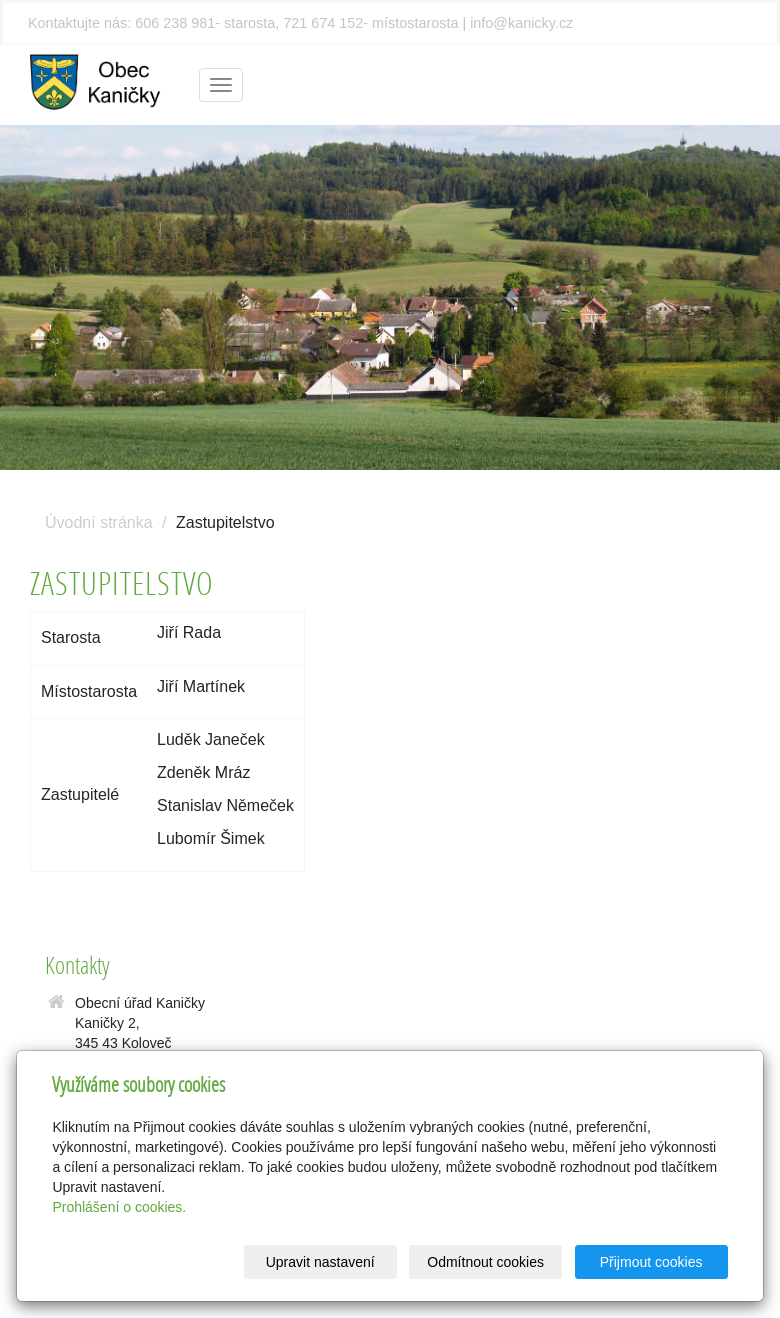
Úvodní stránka (99, 522)
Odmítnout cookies (485, 1262)
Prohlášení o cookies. (119, 1207)
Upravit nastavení (320, 1262)
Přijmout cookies (651, 1262)
